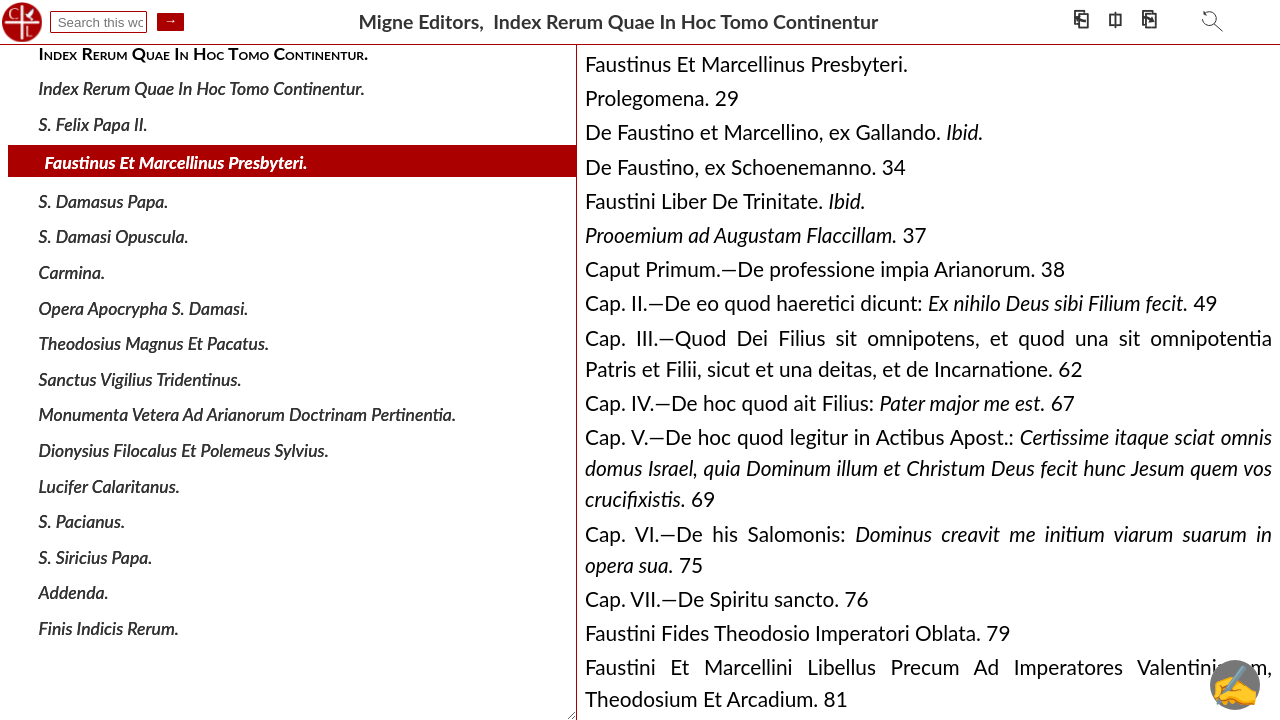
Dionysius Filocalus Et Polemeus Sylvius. (184, 450)
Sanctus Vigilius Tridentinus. (140, 379)
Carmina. (72, 272)
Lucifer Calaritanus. (109, 485)
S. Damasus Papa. (104, 201)
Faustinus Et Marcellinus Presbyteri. (176, 162)
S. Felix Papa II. (93, 123)
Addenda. (74, 592)
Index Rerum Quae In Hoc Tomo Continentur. (202, 88)
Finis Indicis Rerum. (109, 628)
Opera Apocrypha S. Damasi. (144, 307)
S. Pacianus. (82, 521)
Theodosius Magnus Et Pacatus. (154, 343)
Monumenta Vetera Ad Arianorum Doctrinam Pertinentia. (247, 414)
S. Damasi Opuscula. (114, 236)
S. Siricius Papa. (96, 557)
